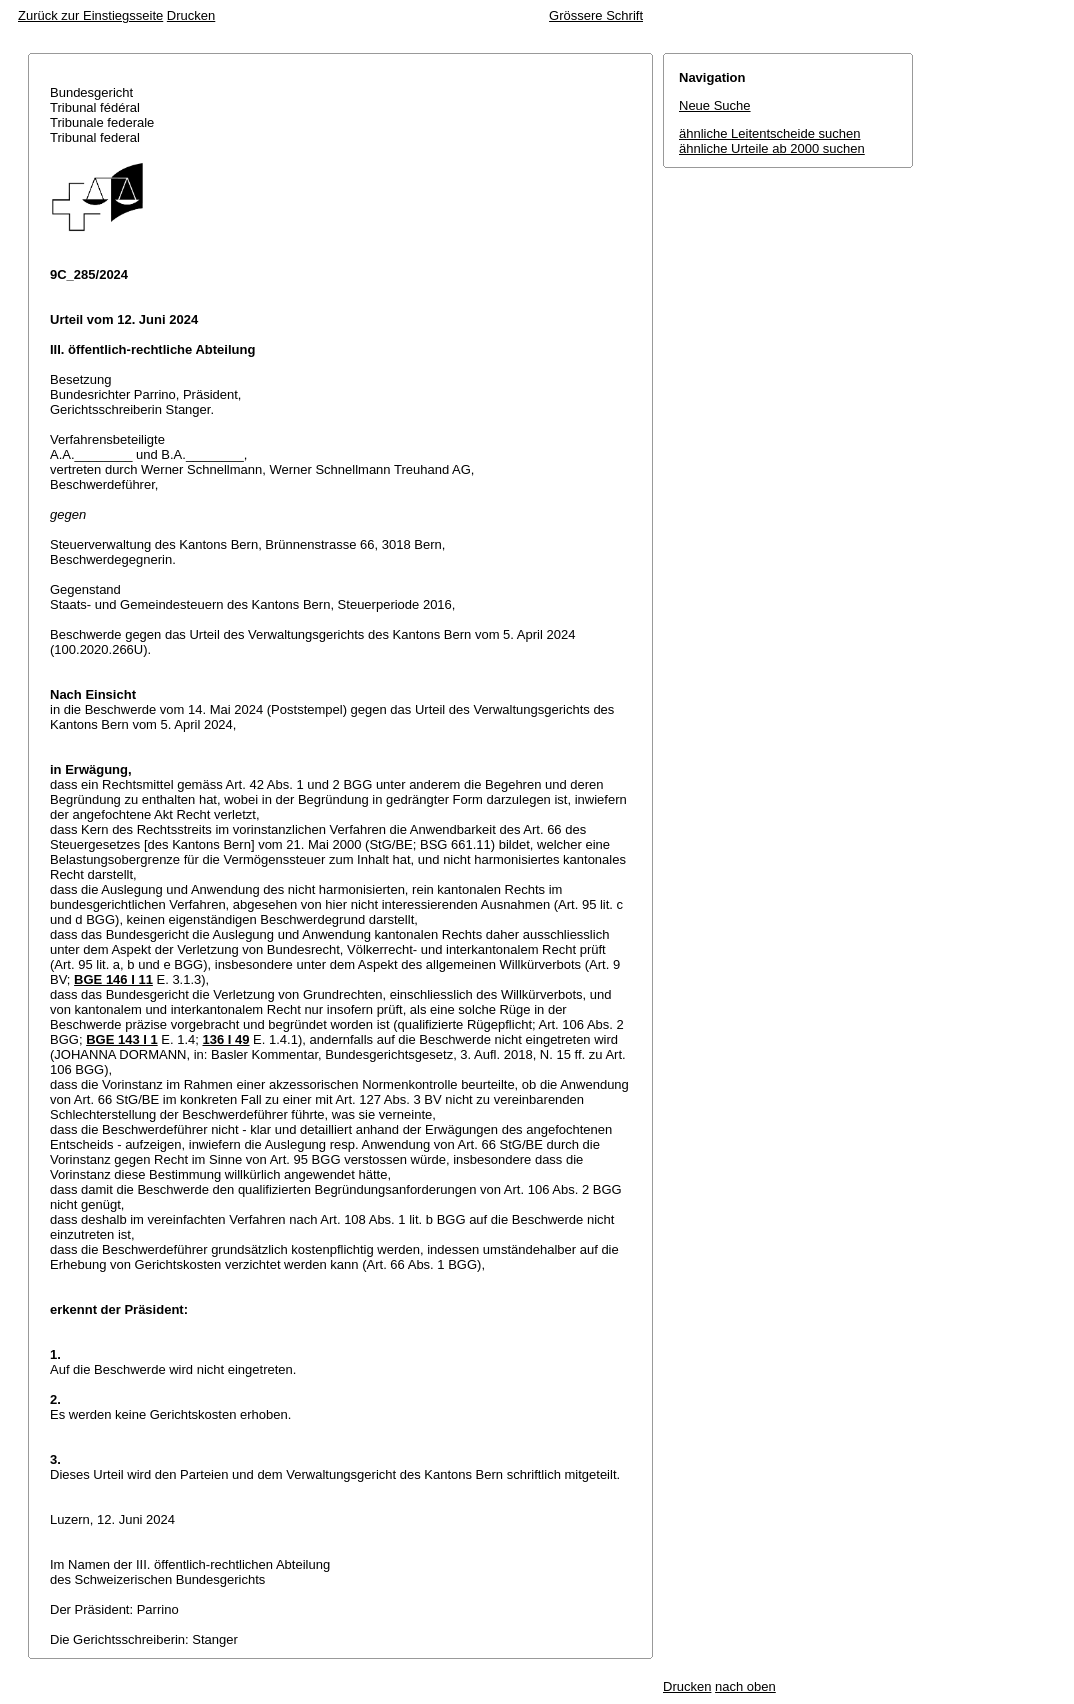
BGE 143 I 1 (122, 1039)
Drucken (191, 15)
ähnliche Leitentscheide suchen (769, 133)
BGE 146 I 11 (113, 979)
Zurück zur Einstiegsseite (90, 15)
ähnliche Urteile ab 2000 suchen (772, 148)
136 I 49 (226, 1039)
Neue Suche (715, 105)
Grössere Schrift (596, 15)
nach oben (745, 1686)
